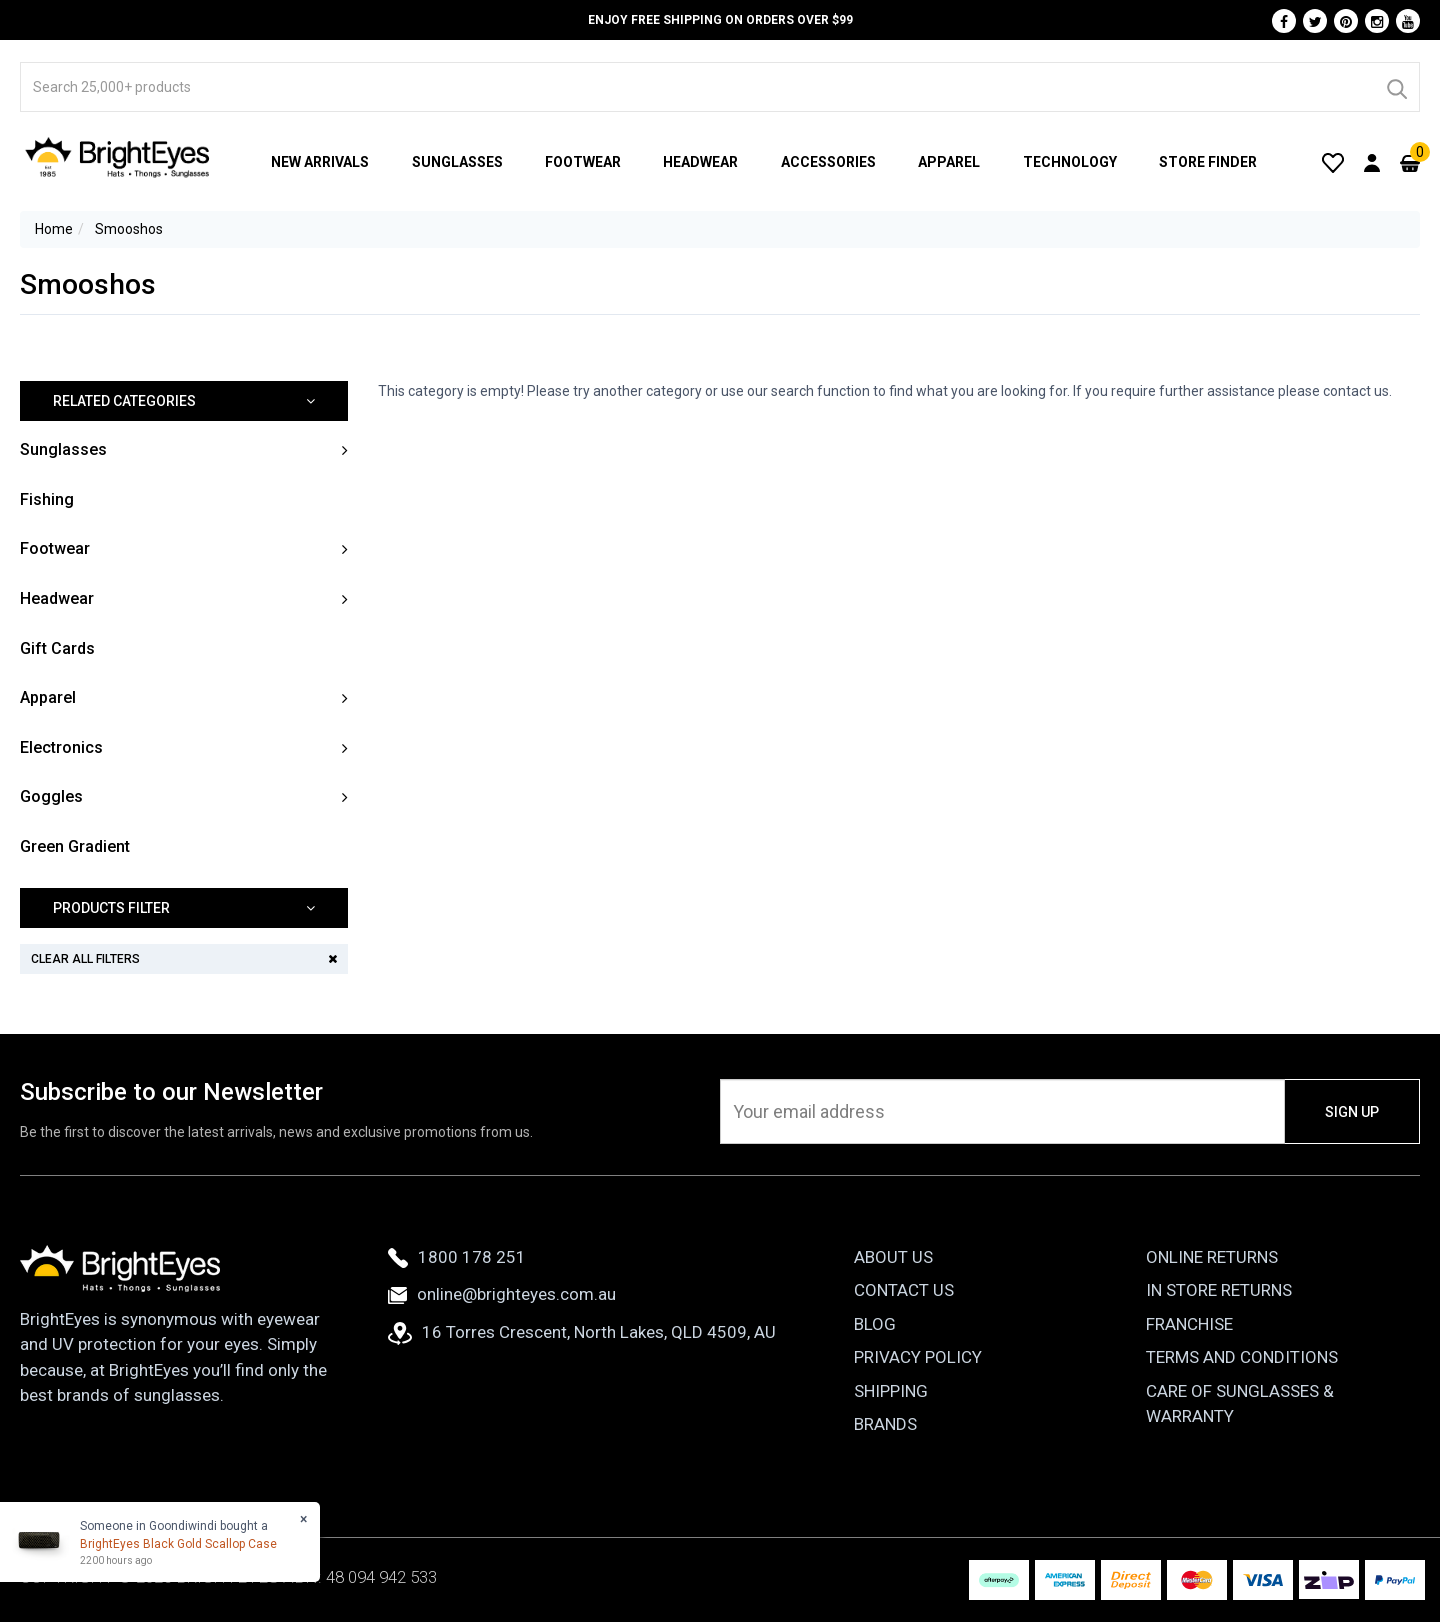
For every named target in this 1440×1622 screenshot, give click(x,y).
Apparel (949, 162)
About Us (893, 1257)
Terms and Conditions (1242, 1357)
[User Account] (1372, 162)
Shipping (891, 1391)
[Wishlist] (1333, 162)
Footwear (583, 162)
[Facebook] (1284, 21)
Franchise (1189, 1324)
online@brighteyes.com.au (502, 1294)
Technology (1070, 162)
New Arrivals (320, 162)
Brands (885, 1424)
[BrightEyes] (118, 157)
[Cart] (1410, 162)
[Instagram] (1377, 21)
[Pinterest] (1346, 21)
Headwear (700, 162)
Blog (875, 1324)
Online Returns (1212, 1257)
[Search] (1396, 87)
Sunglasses (457, 162)
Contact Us (904, 1290)
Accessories (828, 162)
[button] (184, 401)
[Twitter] (1315, 21)
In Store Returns (1219, 1290)
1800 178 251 (457, 1257)
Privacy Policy (918, 1357)
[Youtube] (1408, 21)
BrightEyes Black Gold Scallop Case (178, 1544)
